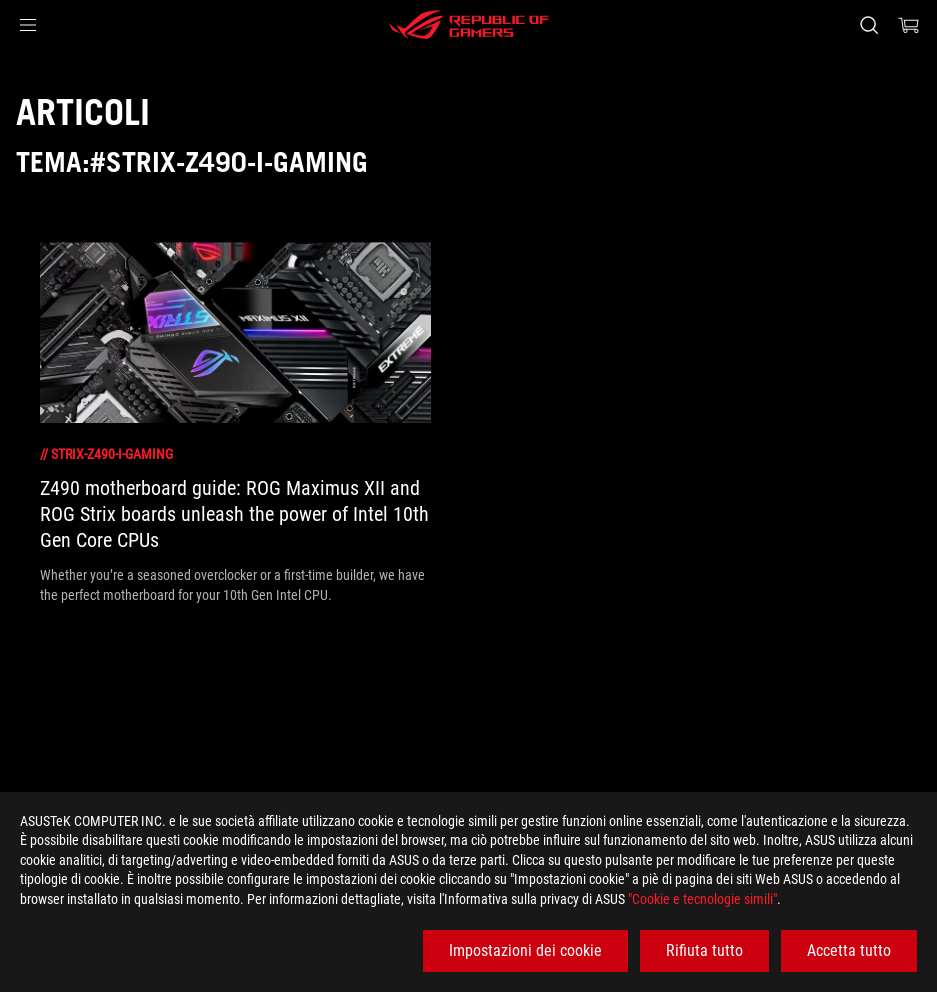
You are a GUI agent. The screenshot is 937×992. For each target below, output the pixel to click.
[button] (28, 25)
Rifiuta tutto (704, 950)
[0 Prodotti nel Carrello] (909, 25)
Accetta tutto (849, 950)
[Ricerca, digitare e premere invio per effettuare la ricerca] (869, 25)
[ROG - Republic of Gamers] (469, 25)
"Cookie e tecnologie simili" (702, 899)
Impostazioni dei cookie (525, 950)
